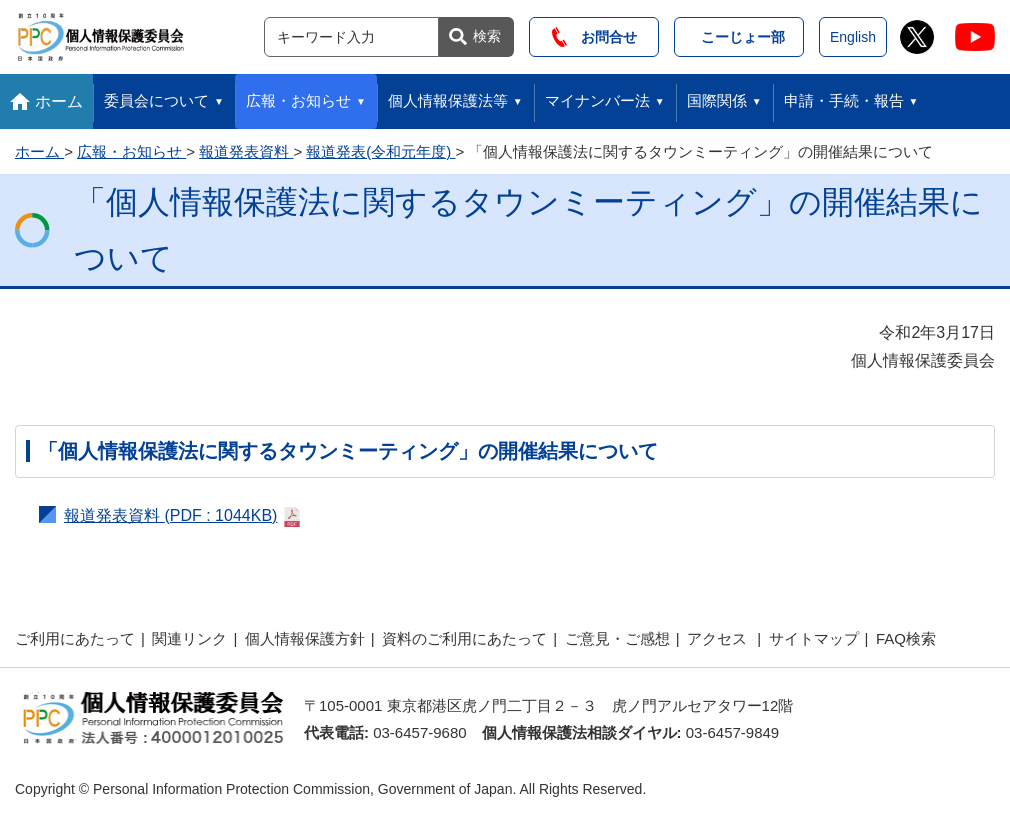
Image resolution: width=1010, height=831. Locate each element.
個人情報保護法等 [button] (448, 100)
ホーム (59, 101)
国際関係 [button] (717, 100)
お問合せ (594, 37)
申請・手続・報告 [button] (844, 100)
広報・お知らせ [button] (298, 100)
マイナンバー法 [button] (597, 100)
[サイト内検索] (351, 37)
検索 (487, 36)
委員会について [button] (156, 100)
